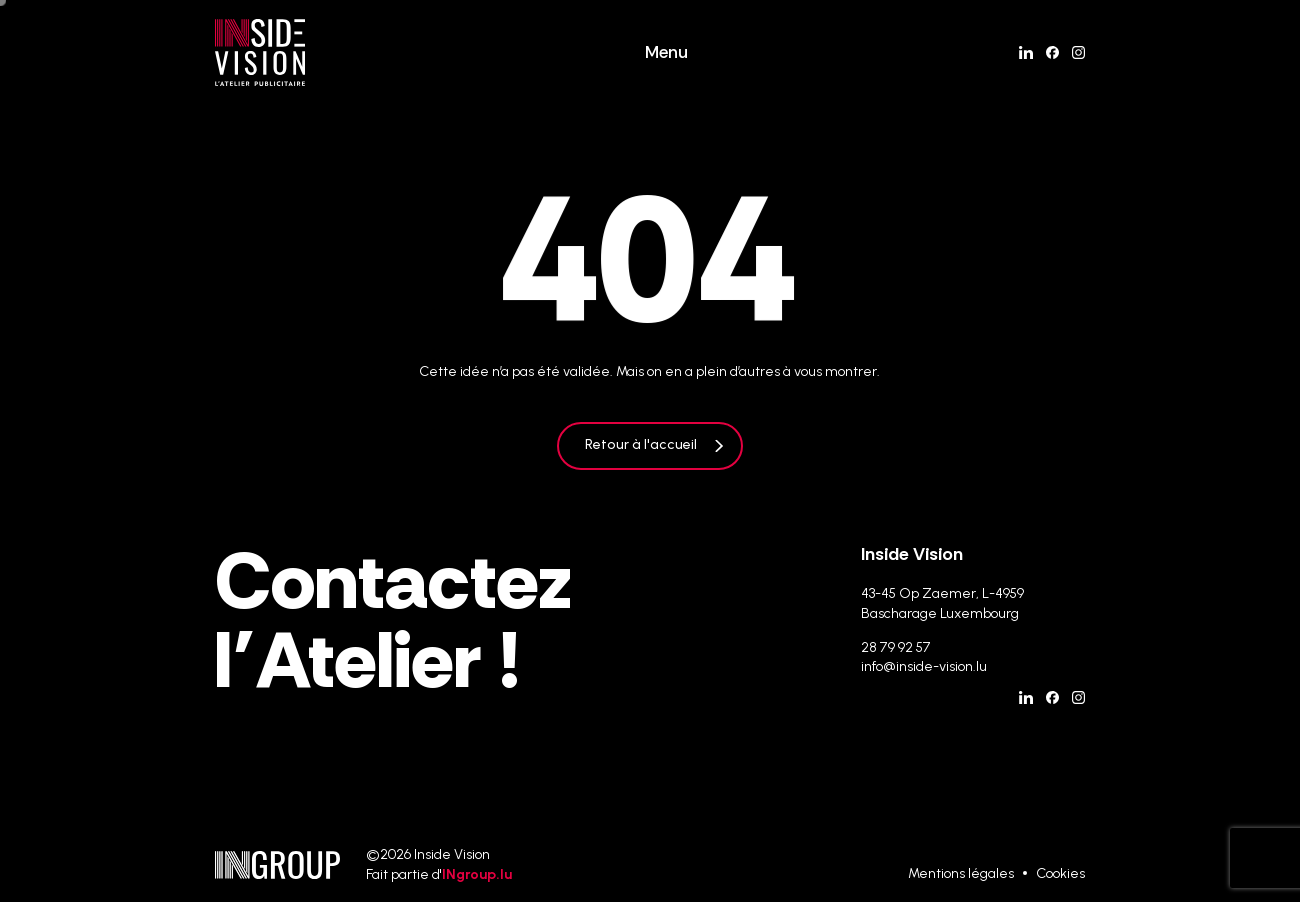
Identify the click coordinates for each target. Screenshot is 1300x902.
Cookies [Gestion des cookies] (1060, 873)
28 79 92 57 (896, 647)
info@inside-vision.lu (924, 666)
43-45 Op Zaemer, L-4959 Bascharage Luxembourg (942, 603)
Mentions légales (961, 873)
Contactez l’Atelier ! (393, 621)
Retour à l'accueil (641, 444)
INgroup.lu (477, 874)
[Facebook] (1052, 52)
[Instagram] (1078, 52)
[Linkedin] (1025, 52)
